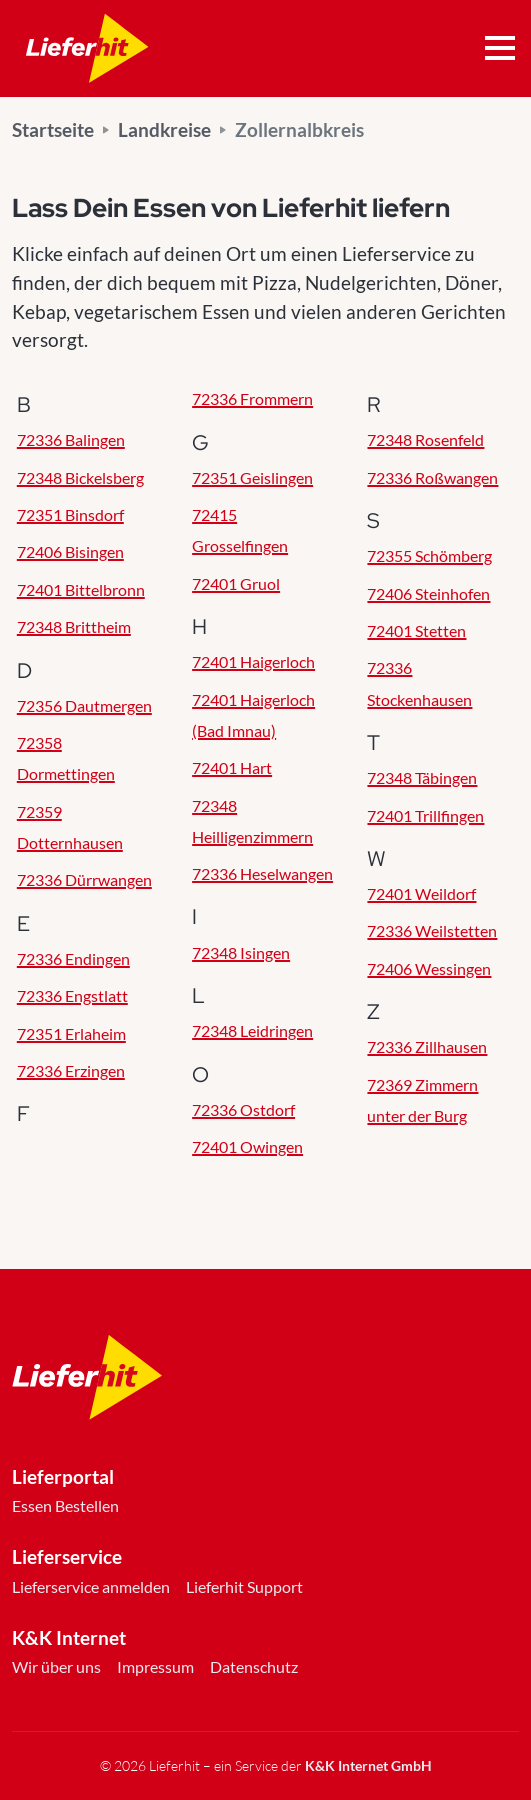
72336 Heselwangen (262, 873)
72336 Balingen (71, 439)
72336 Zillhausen (427, 1046)
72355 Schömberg (429, 555)
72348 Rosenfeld (425, 439)
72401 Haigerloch (253, 661)
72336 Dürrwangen (84, 879)
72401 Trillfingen (425, 815)
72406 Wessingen (429, 968)
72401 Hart (232, 767)
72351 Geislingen (252, 477)
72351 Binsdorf (70, 514)
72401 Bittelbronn (81, 589)
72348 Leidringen (252, 1030)
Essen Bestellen (65, 1505)
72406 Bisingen (70, 551)
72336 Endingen (73, 958)
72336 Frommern (252, 398)
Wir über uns (56, 1666)
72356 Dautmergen (84, 705)
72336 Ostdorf (243, 1109)
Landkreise (164, 129)
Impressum (155, 1666)
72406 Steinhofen (428, 593)
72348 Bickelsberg (80, 477)
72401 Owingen (247, 1146)
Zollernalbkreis (299, 129)
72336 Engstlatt (72, 995)
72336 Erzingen (71, 1070)
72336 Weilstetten (432, 930)
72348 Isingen (241, 952)
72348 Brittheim (74, 626)
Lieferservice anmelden (91, 1586)
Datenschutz (254, 1666)
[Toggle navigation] (500, 48)
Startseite (53, 129)
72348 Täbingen (422, 777)
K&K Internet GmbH (368, 1765)
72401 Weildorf (421, 893)
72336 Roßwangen (432, 477)
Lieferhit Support (244, 1586)
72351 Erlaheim (71, 1033)
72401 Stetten (416, 630)
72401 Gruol (236, 583)
